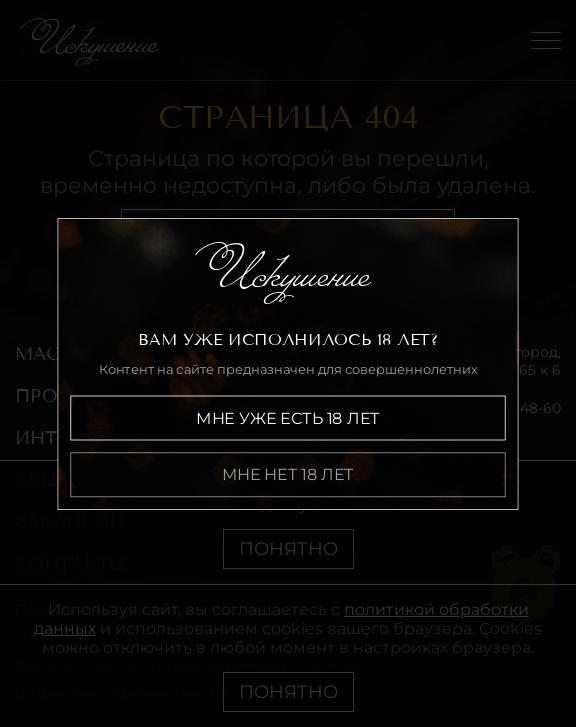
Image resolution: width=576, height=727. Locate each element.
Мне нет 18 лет (288, 474)
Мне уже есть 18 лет (287, 417)
